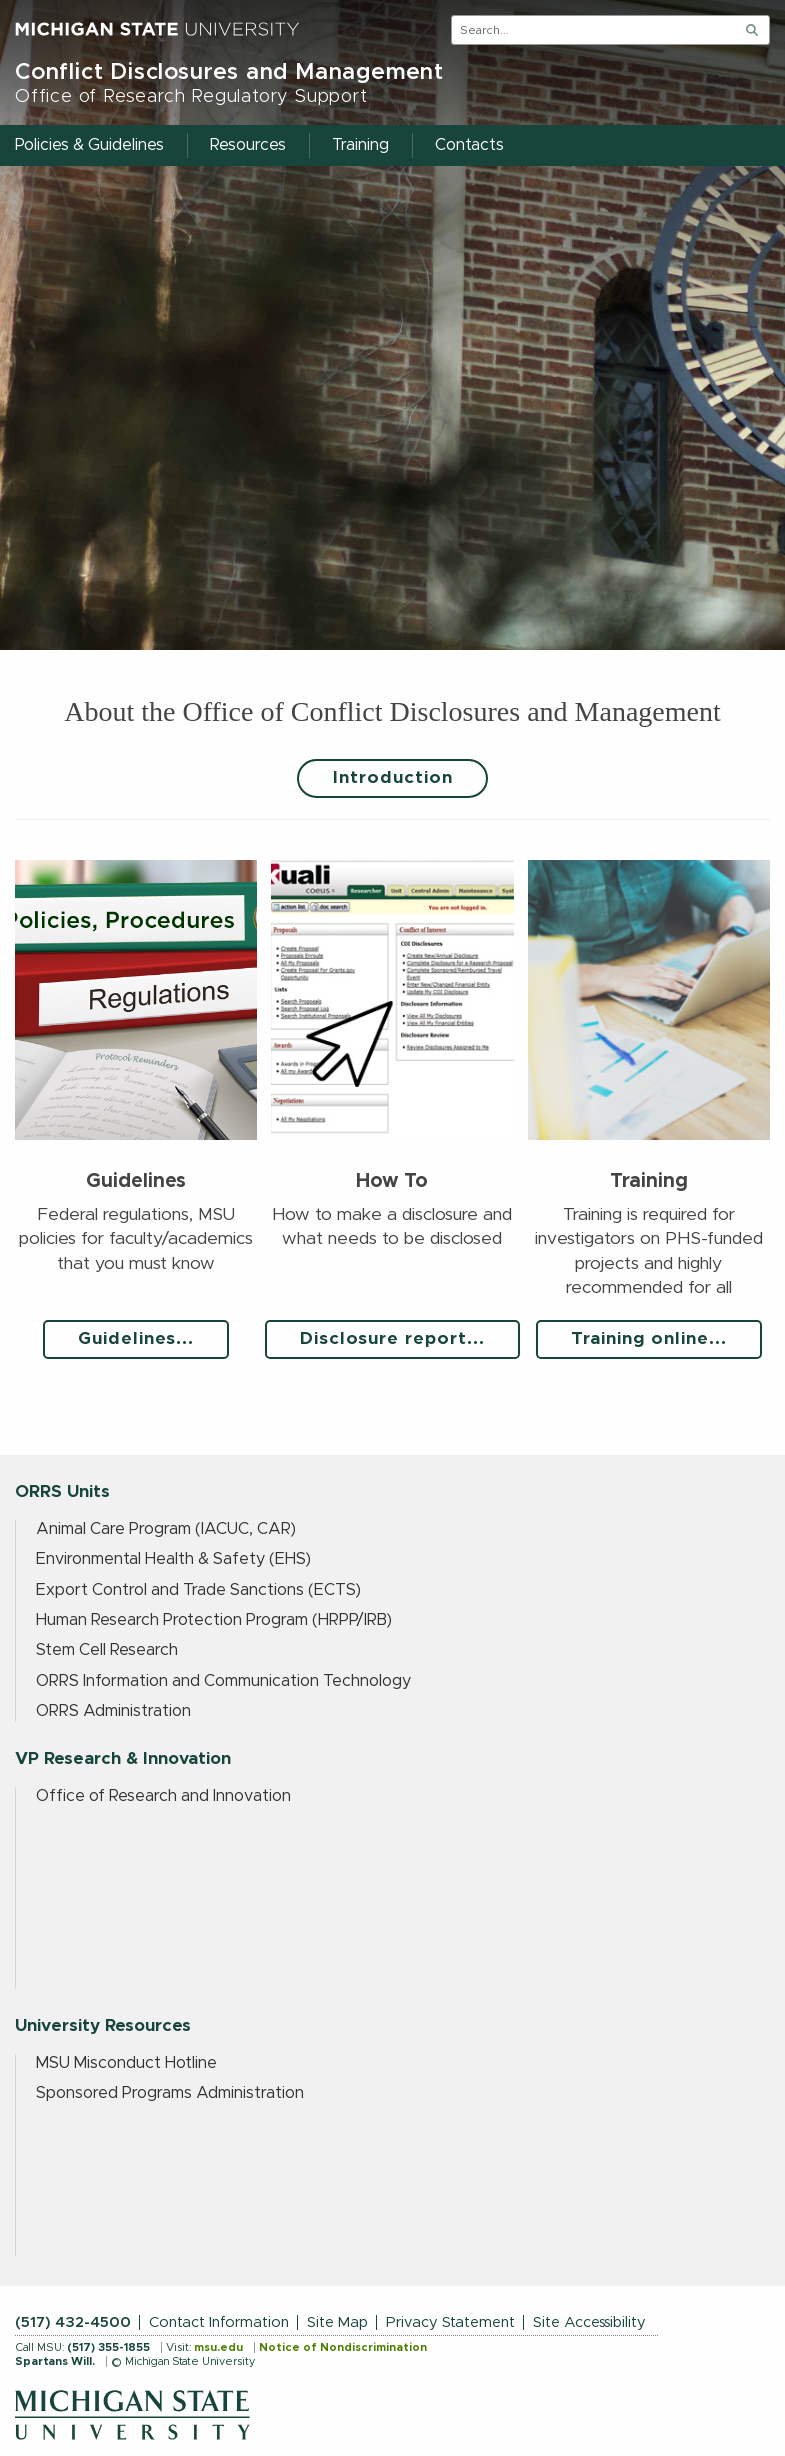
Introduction (393, 778)
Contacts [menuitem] (469, 145)
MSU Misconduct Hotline (126, 2063)
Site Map (337, 2322)
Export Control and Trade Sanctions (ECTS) (198, 1590)
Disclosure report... (392, 1339)
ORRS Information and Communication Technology (223, 1681)
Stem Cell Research (107, 1650)
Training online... (649, 1339)
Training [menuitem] (360, 145)
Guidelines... (136, 1339)
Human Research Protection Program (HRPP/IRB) (214, 1620)
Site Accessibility (589, 2322)
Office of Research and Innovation (163, 1796)
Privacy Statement (450, 2322)
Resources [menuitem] (248, 145)
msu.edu (218, 2347)
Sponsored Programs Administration (170, 2093)
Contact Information (219, 2322)
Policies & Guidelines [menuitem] (89, 145)
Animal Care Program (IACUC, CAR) (166, 1529)
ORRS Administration (113, 1711)
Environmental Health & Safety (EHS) (173, 1559)
